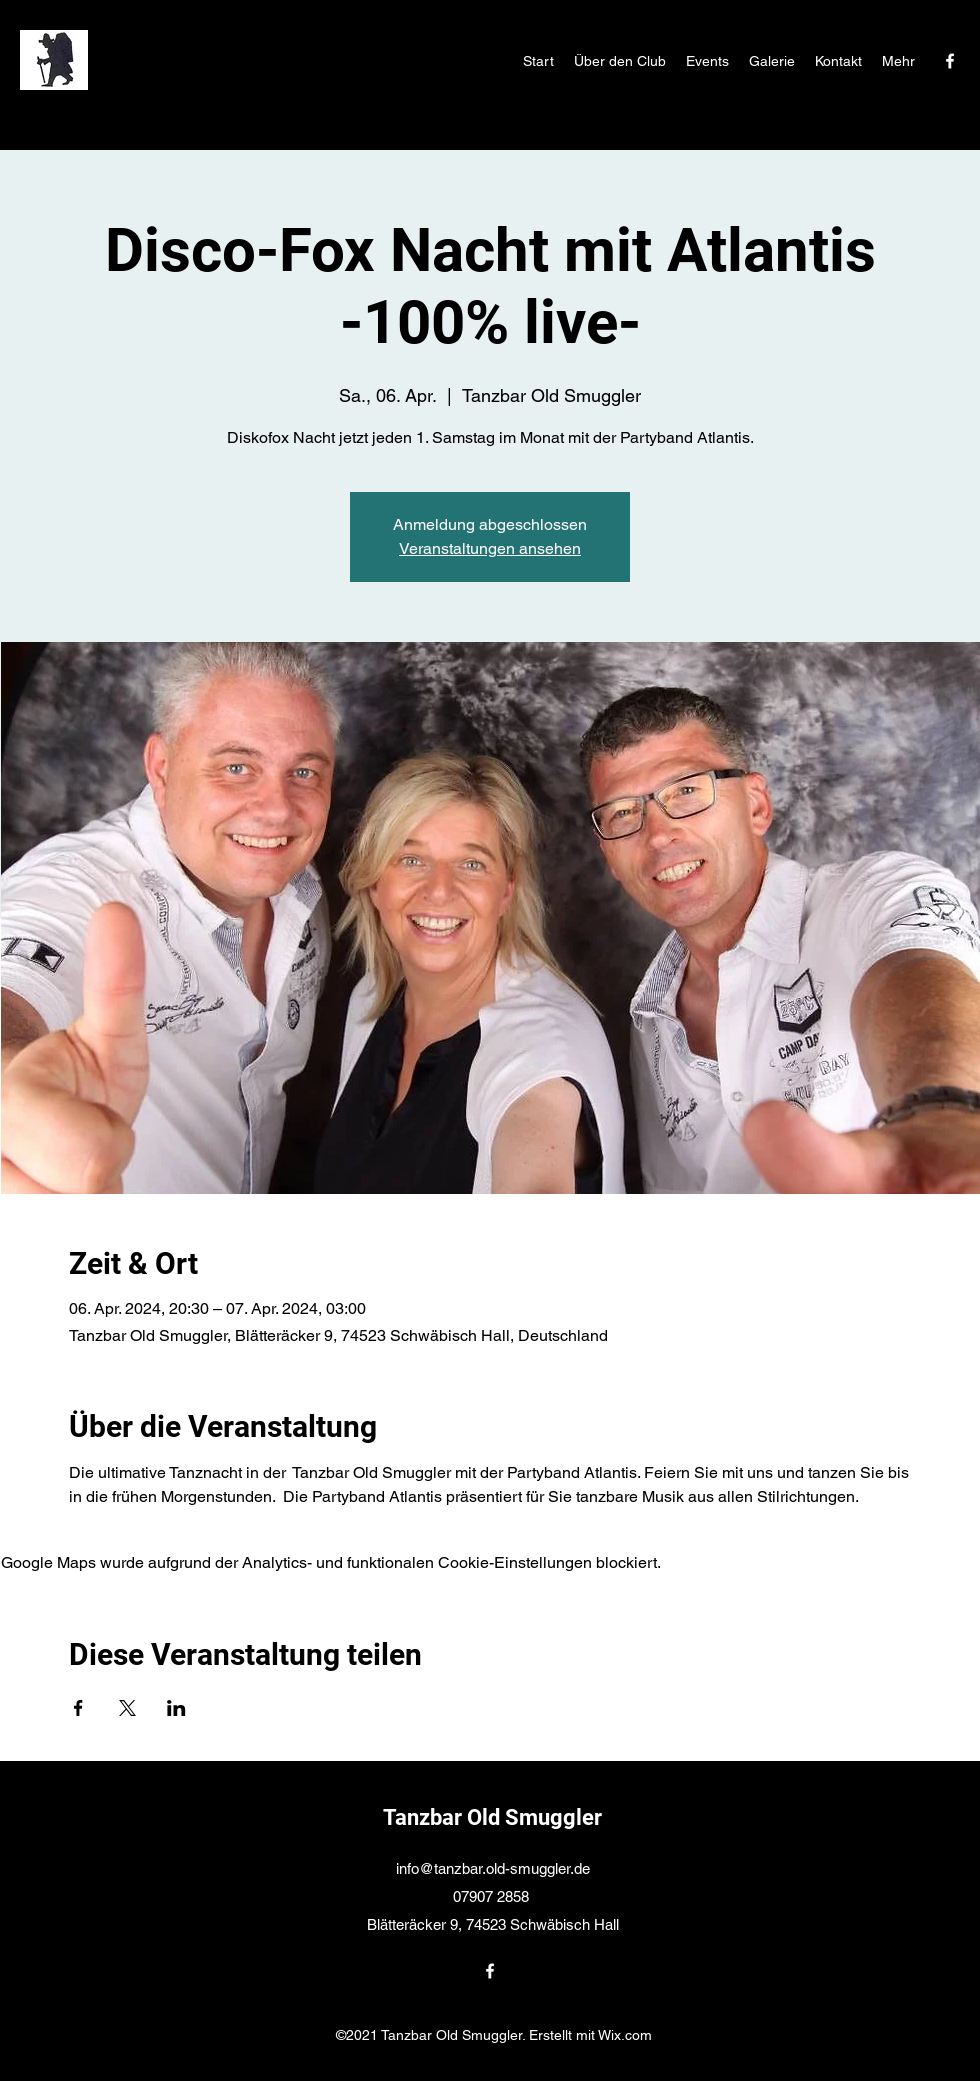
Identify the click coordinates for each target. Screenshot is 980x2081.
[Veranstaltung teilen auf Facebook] (78, 1708)
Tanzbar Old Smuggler (492, 1817)
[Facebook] (950, 61)
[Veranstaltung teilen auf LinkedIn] (176, 1708)
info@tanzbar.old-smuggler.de (493, 1868)
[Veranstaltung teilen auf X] (127, 1708)
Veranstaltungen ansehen (490, 548)
